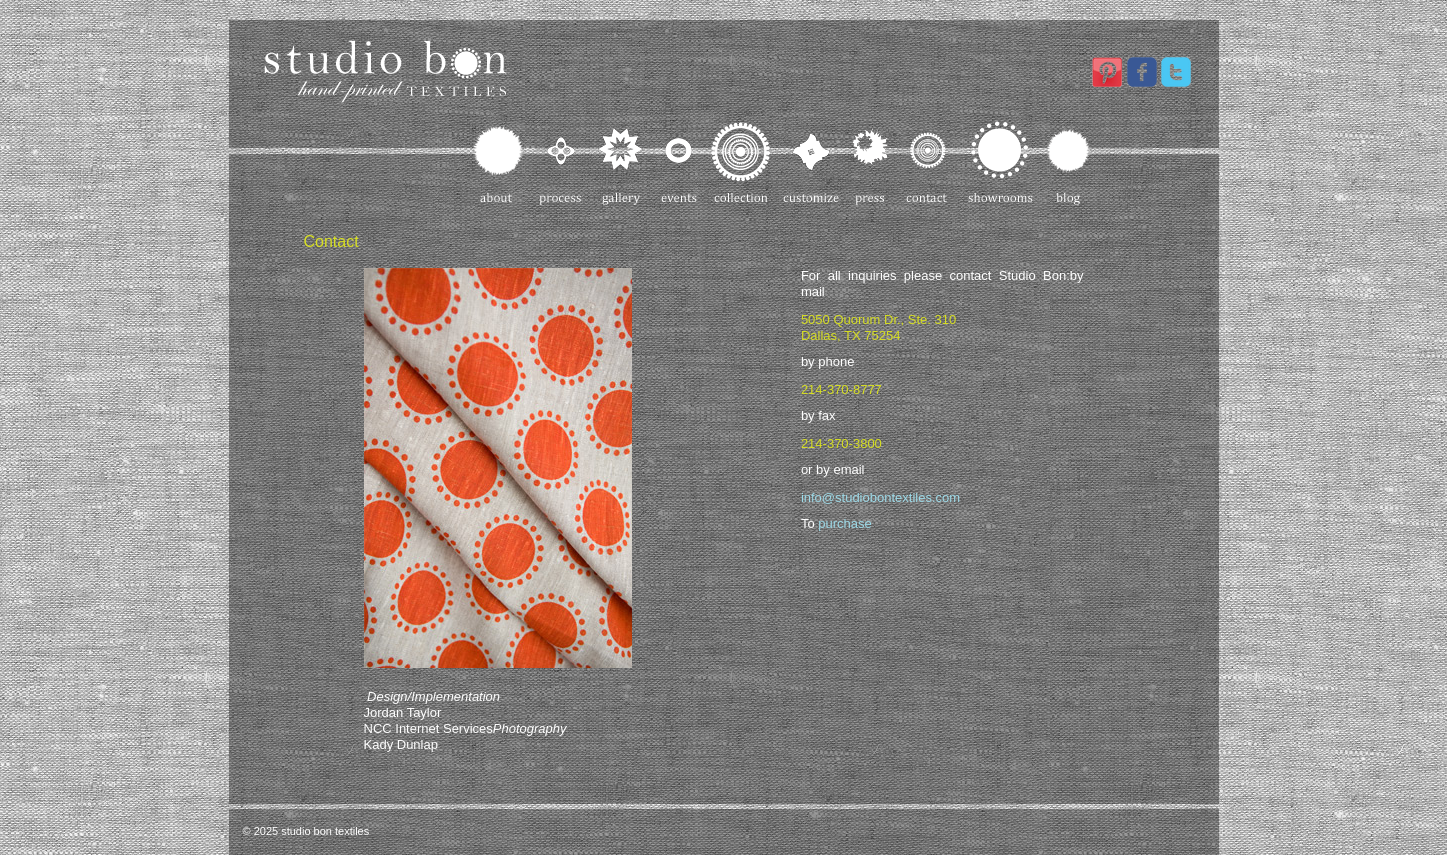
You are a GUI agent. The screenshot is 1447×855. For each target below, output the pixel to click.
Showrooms (1000, 163)
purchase (844, 523)
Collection (741, 163)
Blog (1067, 163)
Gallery (622, 163)
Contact (928, 163)
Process (561, 163)
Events (678, 163)
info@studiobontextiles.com (880, 497)
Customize (812, 163)
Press (873, 163)
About (499, 163)
